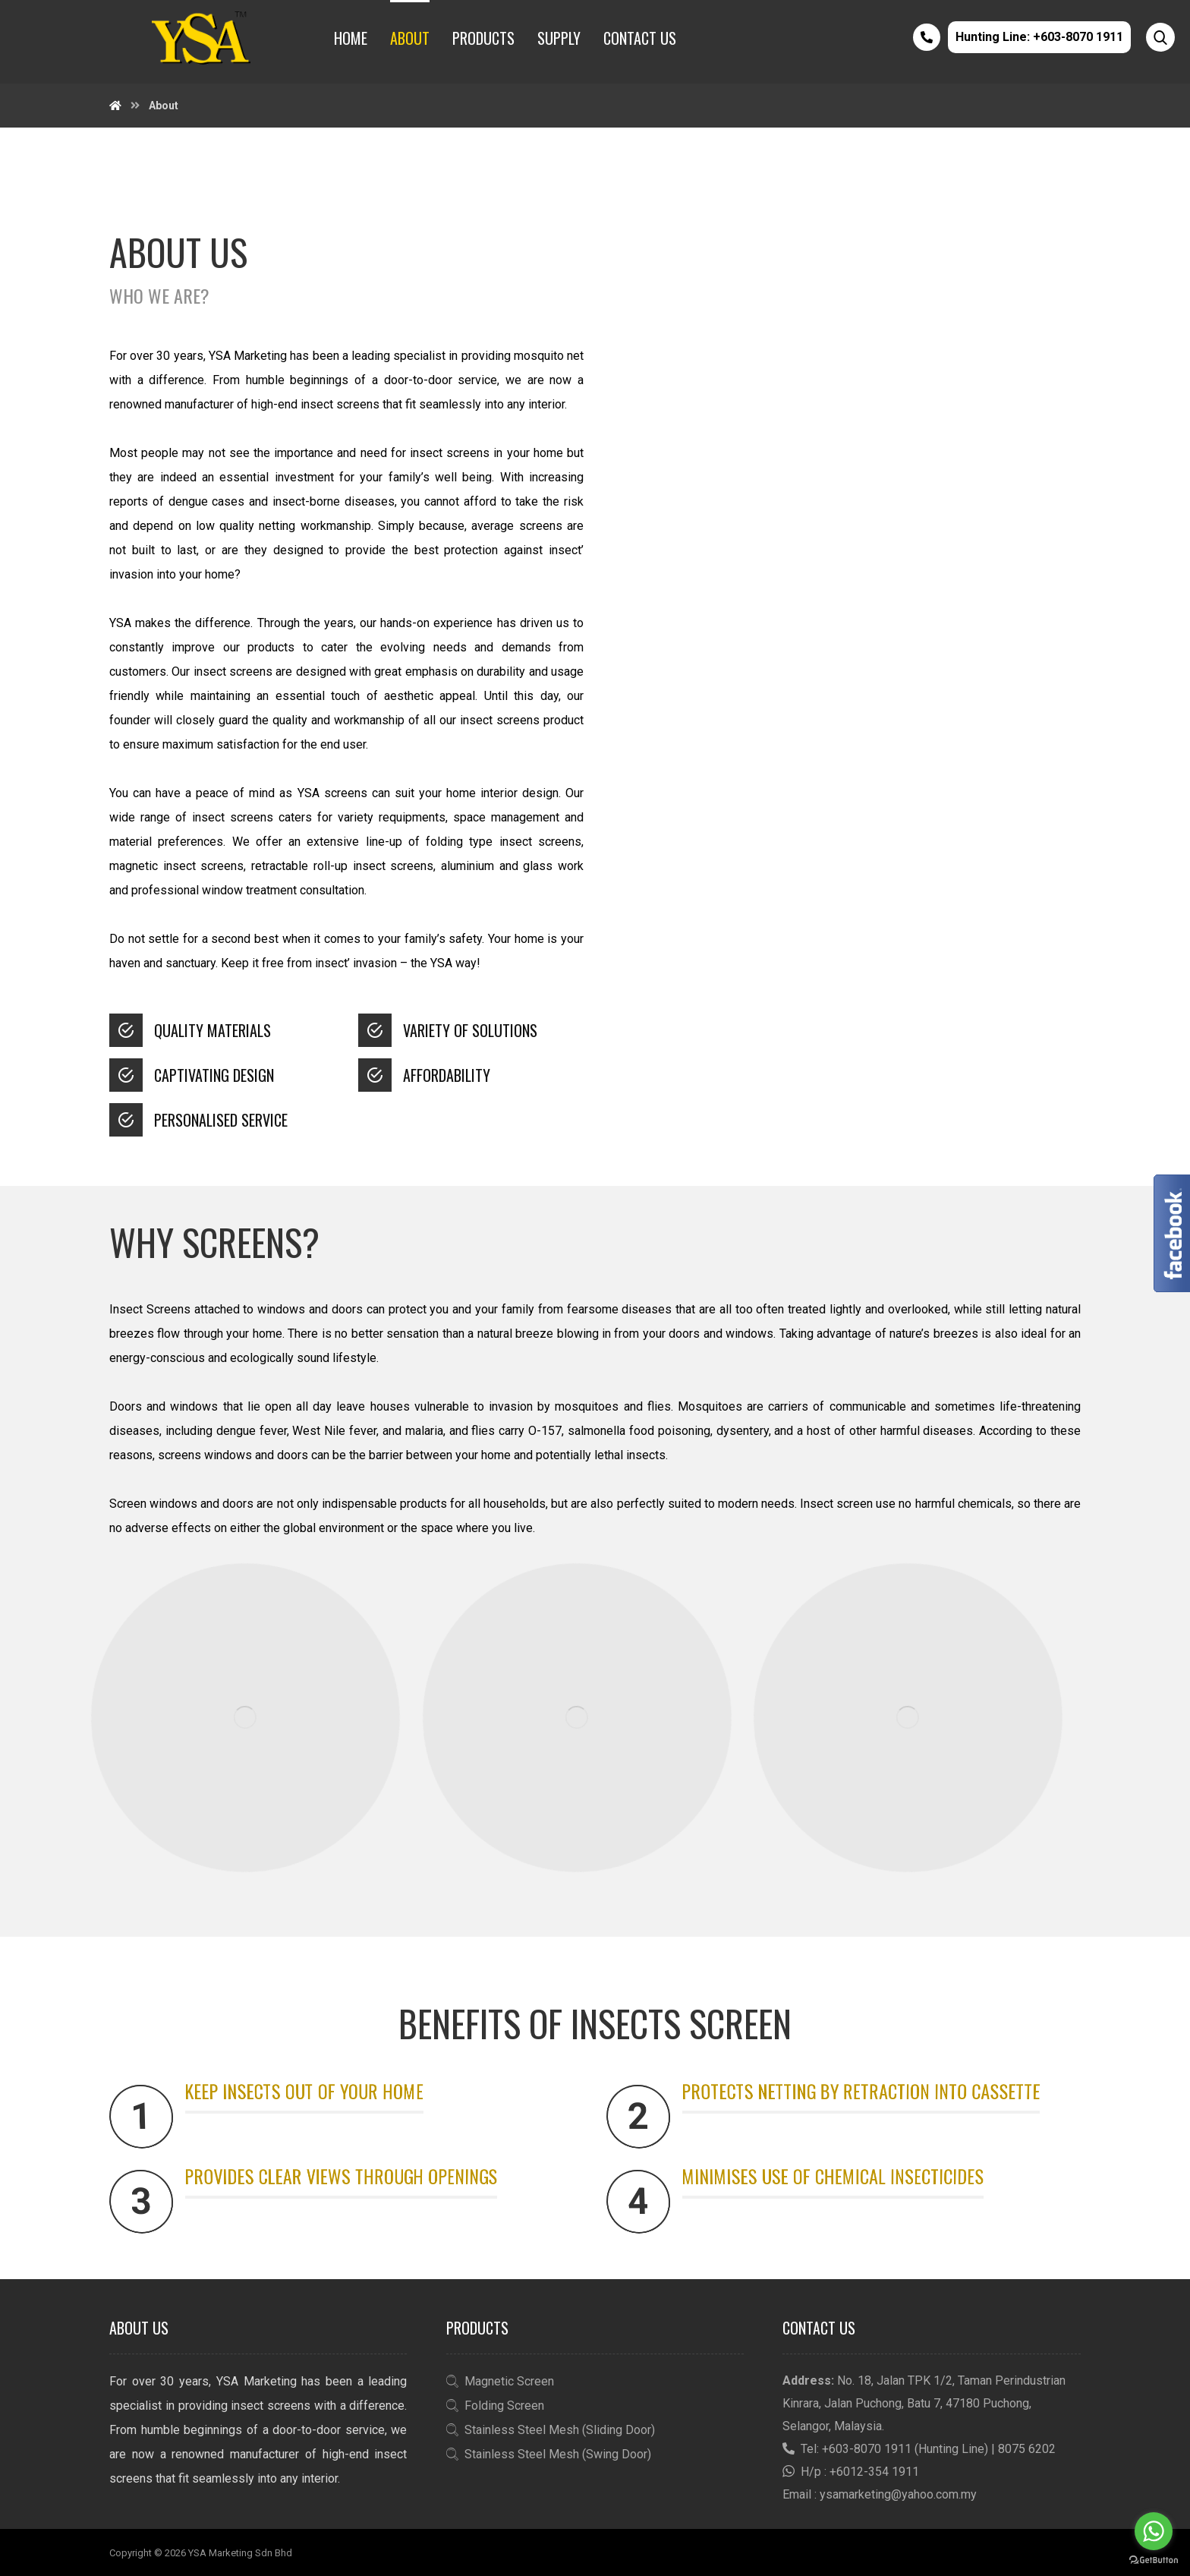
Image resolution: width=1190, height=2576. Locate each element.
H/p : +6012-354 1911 (850, 2471)
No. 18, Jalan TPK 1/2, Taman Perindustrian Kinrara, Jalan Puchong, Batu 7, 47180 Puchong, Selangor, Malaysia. (924, 2403)
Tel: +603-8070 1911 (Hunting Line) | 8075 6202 (919, 2449)
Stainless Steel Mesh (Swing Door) (548, 2454)
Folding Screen (495, 2405)
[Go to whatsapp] (1154, 2531)
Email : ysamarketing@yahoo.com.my (879, 2494)
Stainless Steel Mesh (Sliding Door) (550, 2430)
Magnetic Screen (500, 2381)
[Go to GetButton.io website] (1153, 2560)
